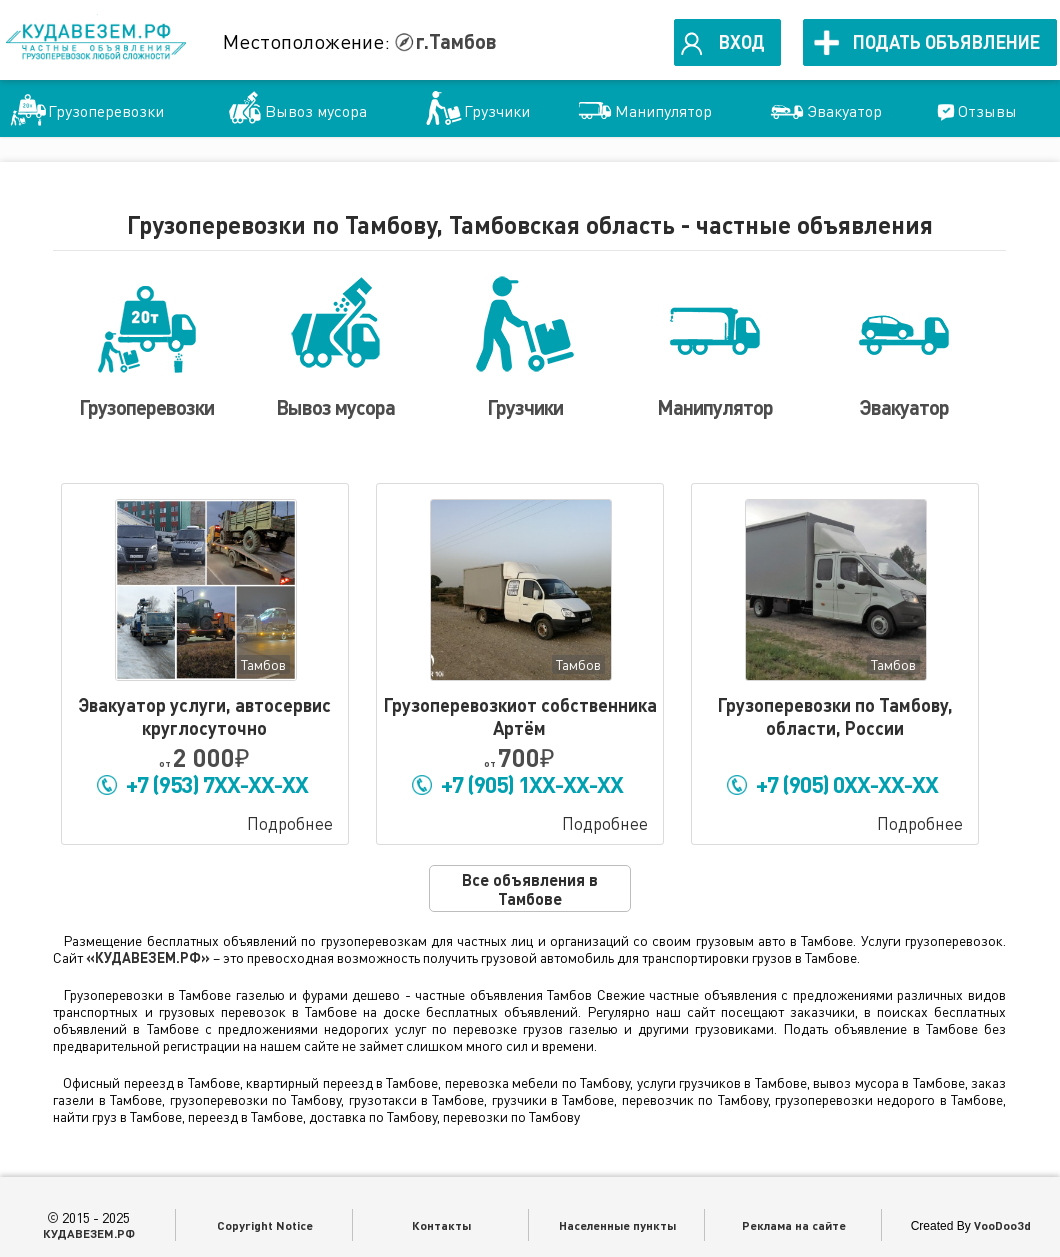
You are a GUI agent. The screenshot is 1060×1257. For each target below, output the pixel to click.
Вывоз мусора (316, 111)
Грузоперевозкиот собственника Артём (520, 716)
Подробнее (290, 823)
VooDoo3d (1002, 1225)
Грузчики (497, 111)
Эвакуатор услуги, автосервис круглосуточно (204, 716)
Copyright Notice (265, 1225)
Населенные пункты (617, 1225)
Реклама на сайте (794, 1225)
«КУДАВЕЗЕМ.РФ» (148, 957)
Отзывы (987, 111)
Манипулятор (663, 111)
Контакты (441, 1225)
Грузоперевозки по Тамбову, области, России (835, 716)
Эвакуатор (844, 111)
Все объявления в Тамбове (530, 889)
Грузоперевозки (106, 111)
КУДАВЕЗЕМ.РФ (89, 1233)
